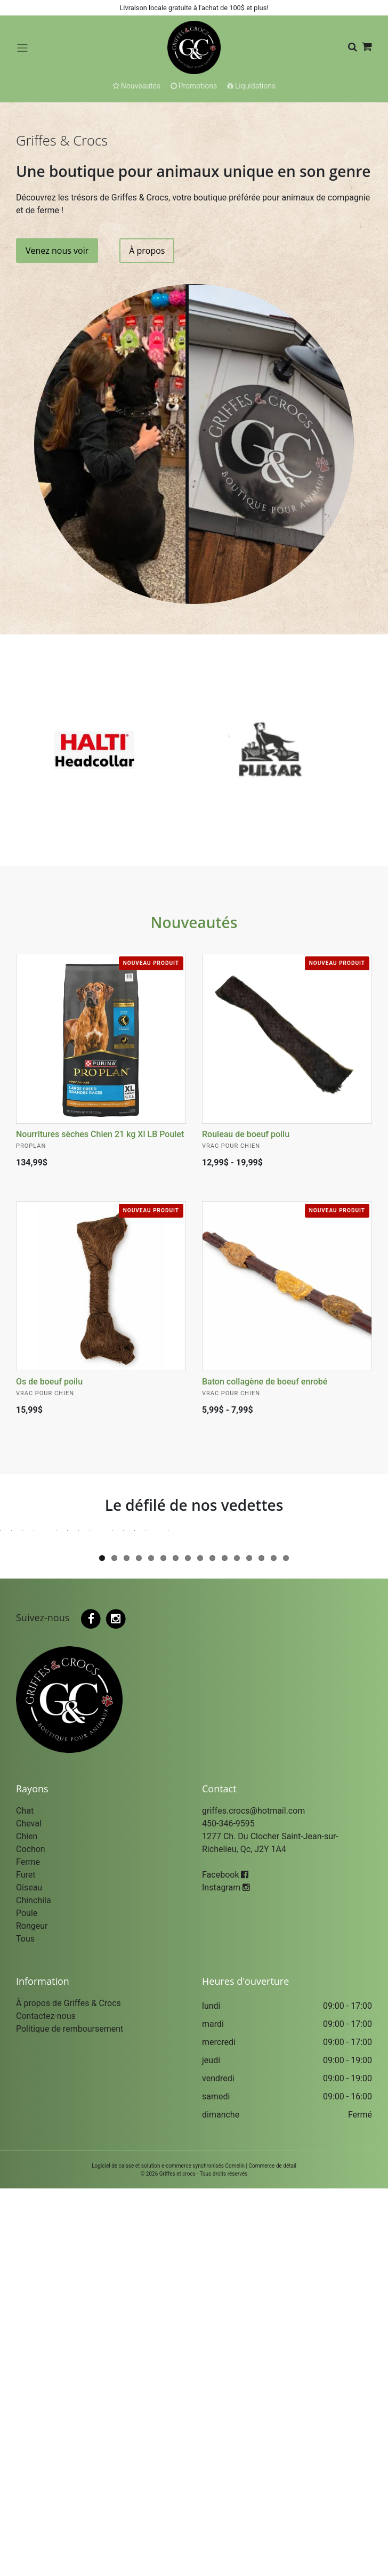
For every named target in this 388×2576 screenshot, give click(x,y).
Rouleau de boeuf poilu (245, 1134)
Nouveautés (194, 922)
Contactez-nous (46, 2403)
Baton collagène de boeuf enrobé (264, 1381)
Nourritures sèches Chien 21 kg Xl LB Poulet (100, 1134)
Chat (25, 2198)
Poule (26, 2301)
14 (261, 1946)
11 (225, 1946)
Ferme (28, 2249)
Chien (26, 2224)
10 (212, 1946)
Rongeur (32, 2313)
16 (286, 1946)
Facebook (225, 2262)
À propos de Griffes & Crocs (68, 2391)
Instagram (226, 2275)
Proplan (31, 1145)
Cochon (30, 2237)
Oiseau (29, 2275)
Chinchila (33, 2288)
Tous (25, 2326)
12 (237, 1946)
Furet (25, 2262)
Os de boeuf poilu (49, 1381)
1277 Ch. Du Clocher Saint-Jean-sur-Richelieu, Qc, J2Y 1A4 (270, 2230)
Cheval (29, 2211)
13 (249, 1946)
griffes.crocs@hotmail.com (253, 2198)
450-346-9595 (228, 2211)
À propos (147, 250)
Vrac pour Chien (231, 1145)
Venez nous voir (57, 250)
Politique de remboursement (69, 2416)
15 (274, 1946)
